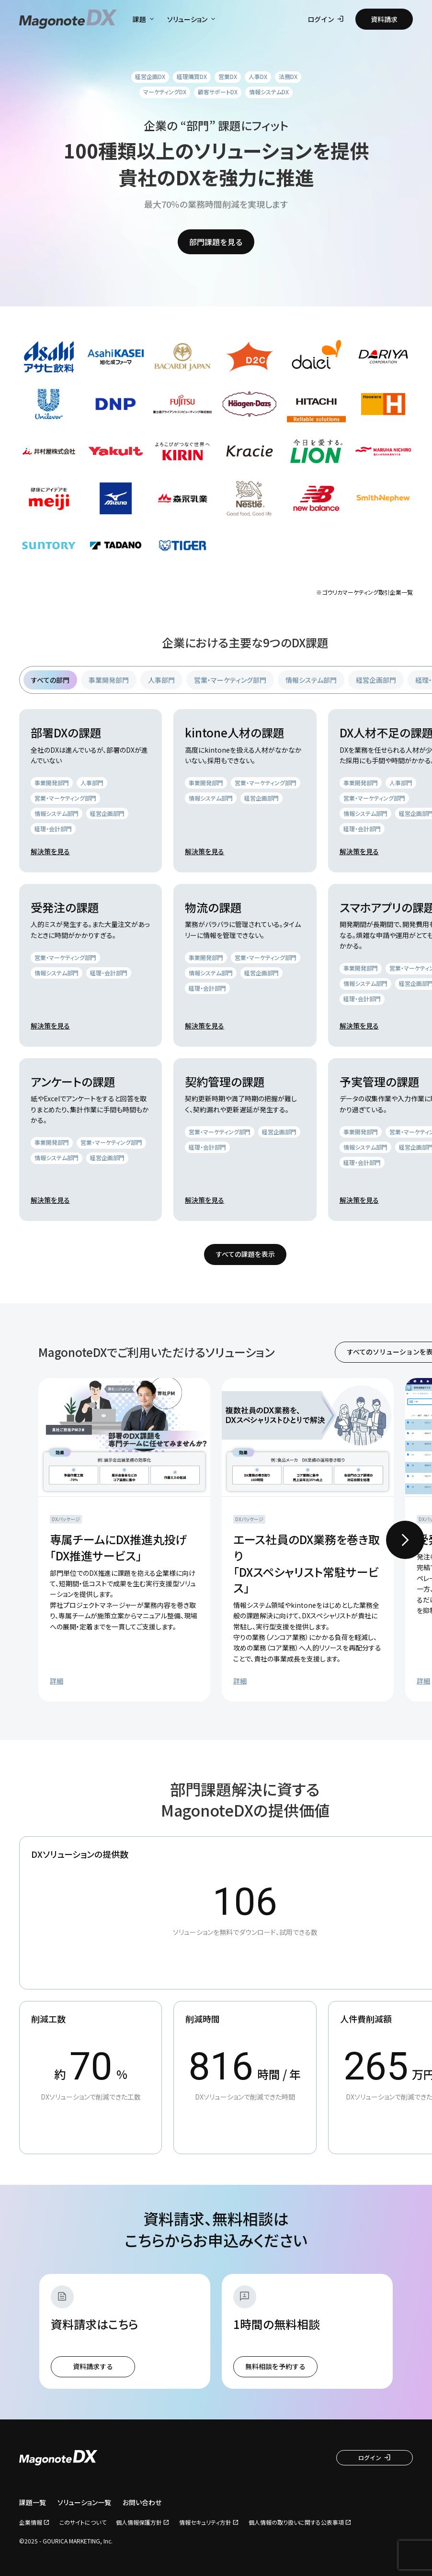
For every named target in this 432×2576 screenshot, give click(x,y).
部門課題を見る (216, 242)
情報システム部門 (311, 680)
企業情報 (30, 2522)
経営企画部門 (376, 680)
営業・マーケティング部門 (230, 680)
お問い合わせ (142, 2502)
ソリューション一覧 (84, 2502)
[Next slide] (405, 1540)
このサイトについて (82, 2522)
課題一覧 (32, 2502)
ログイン (325, 19)
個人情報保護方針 (139, 2522)
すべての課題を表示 (245, 1254)
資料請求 (384, 19)
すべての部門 (50, 680)
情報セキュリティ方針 (205, 2522)
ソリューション (192, 19)
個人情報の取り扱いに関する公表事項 (296, 2522)
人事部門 (161, 680)
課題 (144, 19)
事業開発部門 (109, 680)
